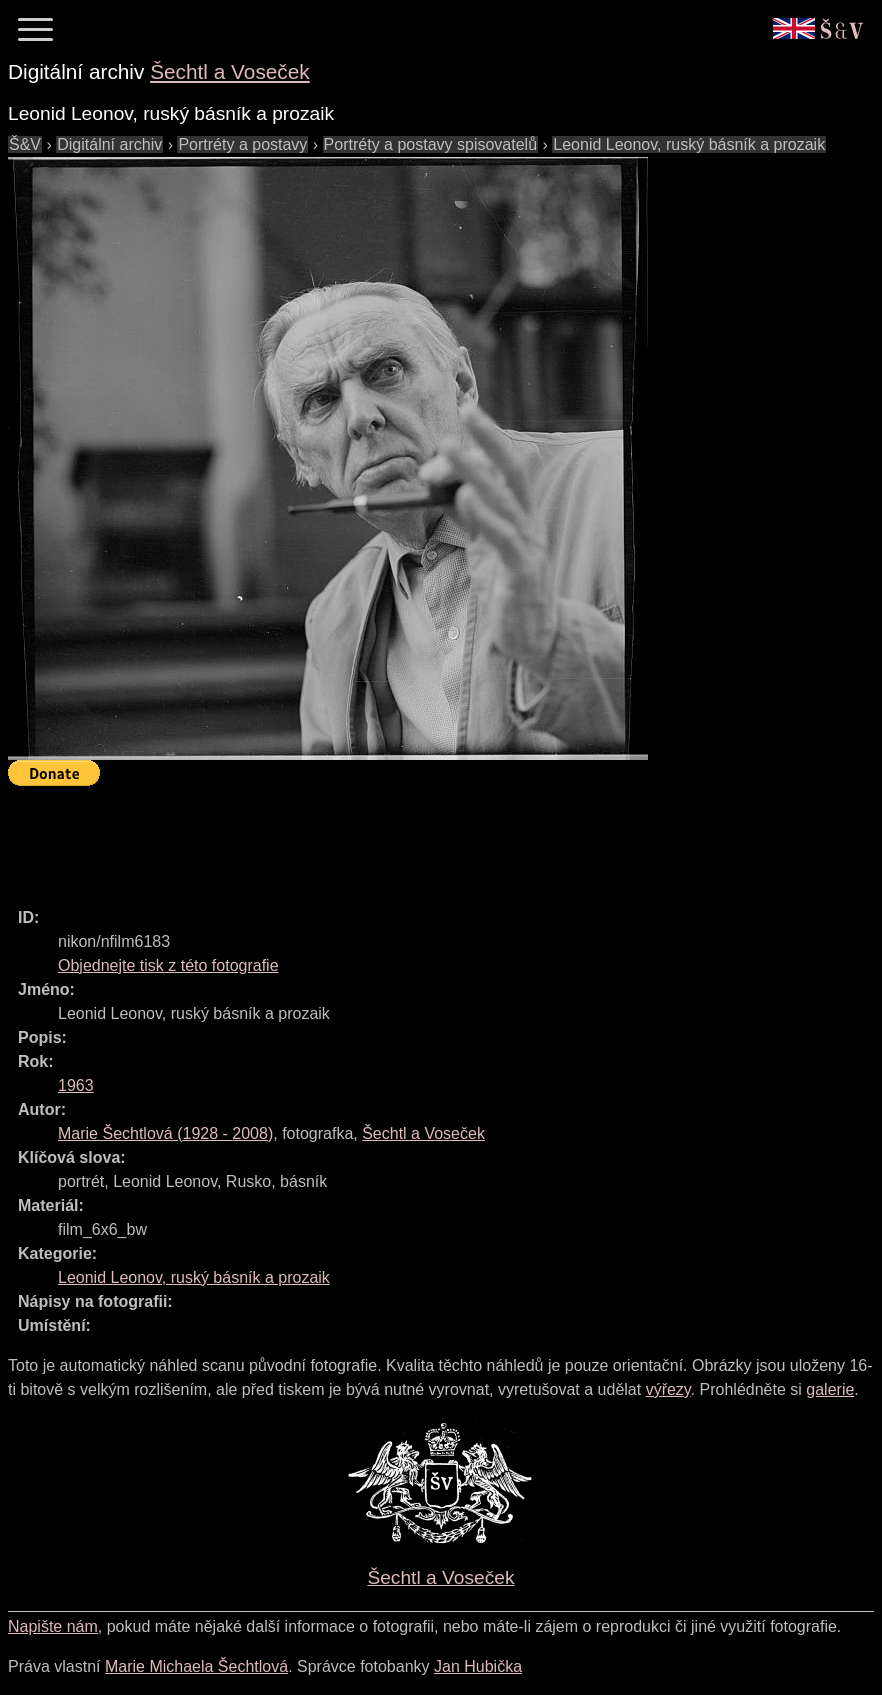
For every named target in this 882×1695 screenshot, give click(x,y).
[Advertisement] (372, 838)
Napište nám (53, 1626)
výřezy (668, 1389)
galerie (830, 1389)
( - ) (165, 1133)
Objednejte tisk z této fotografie (168, 965)
